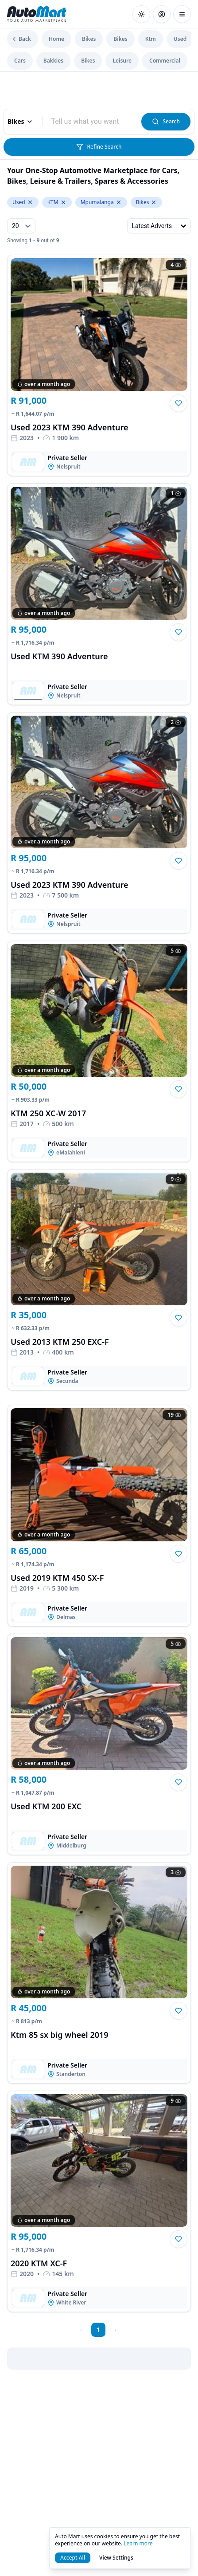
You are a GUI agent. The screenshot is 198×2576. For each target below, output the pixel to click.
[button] (178, 403)
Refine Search (98, 146)
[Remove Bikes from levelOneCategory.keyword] (154, 202)
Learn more (138, 2543)
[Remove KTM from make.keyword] (63, 202)
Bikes (89, 39)
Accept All (72, 2557)
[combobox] (92, 122)
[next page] (114, 2330)
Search (166, 121)
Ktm (150, 39)
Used (180, 39)
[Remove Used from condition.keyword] (30, 202)
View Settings (116, 2557)
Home (56, 39)
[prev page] (82, 2330)
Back (21, 39)
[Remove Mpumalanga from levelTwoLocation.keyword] (119, 202)
